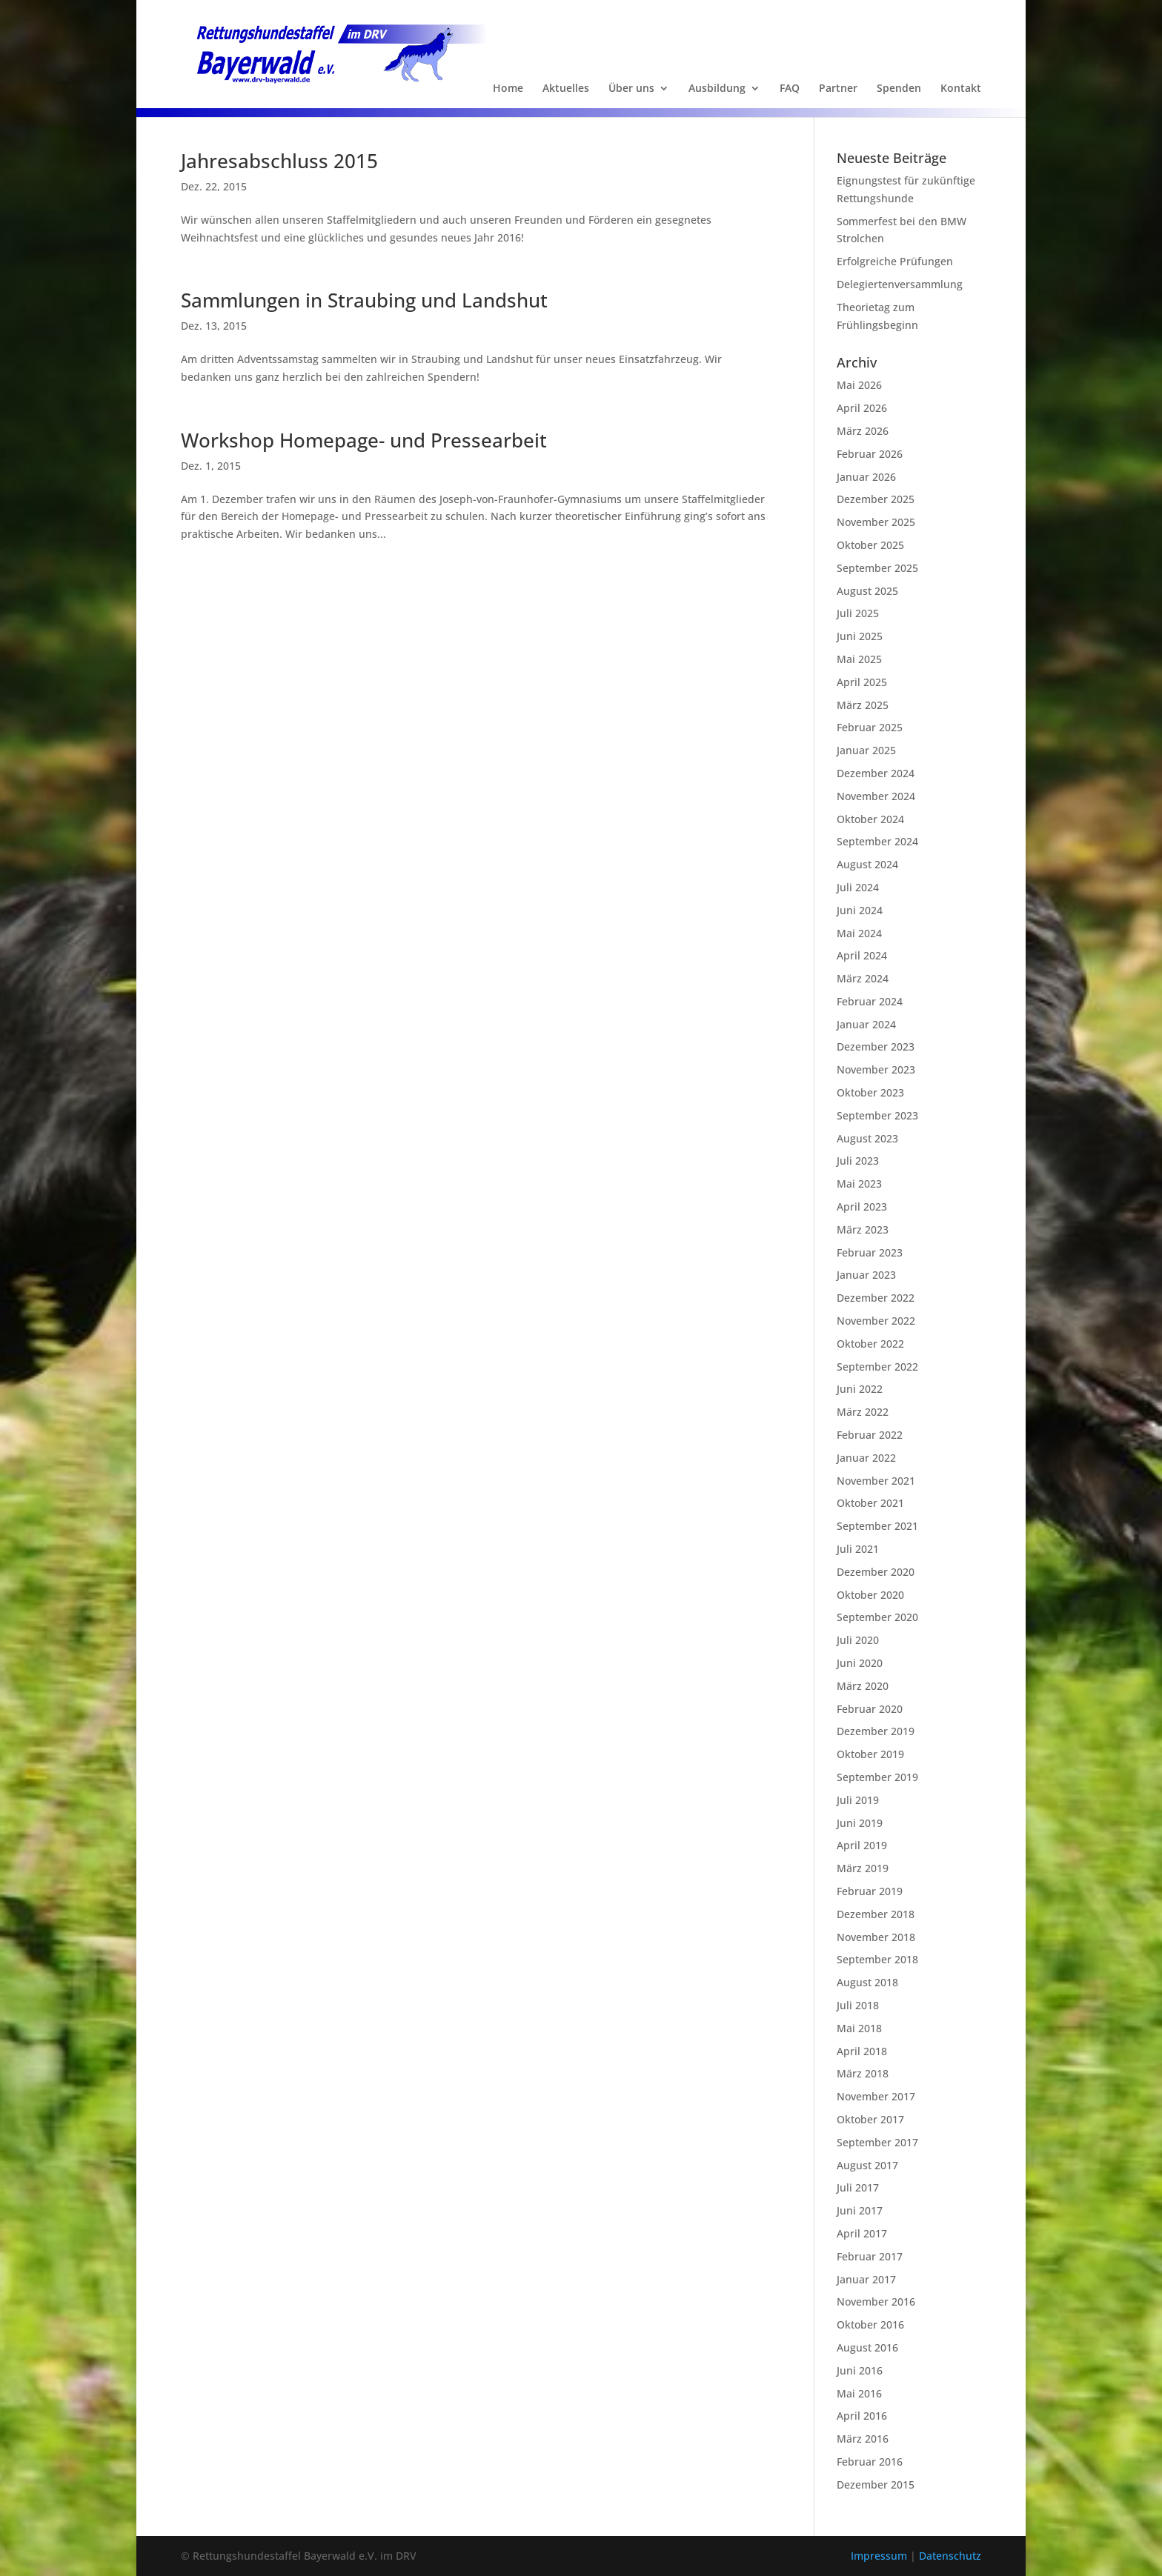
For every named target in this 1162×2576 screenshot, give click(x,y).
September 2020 (877, 1617)
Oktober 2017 (870, 2119)
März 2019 (863, 1868)
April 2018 (862, 2051)
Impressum (880, 2556)
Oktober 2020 (870, 1595)
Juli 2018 (858, 2005)
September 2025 (877, 568)
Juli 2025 (858, 613)
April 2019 (862, 1845)
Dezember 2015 (875, 2484)
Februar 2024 (870, 1001)
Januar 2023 (866, 1275)
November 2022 (876, 1321)
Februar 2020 (870, 1709)
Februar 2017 (870, 2256)
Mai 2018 (859, 2028)
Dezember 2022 (875, 1298)
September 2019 (877, 1777)
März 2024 (863, 978)
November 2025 (876, 522)
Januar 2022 (866, 1458)
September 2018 (877, 1959)
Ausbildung (717, 89)
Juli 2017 (858, 2187)
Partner (838, 89)
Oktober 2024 (870, 819)
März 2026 (863, 431)
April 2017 (862, 2233)
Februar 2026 (870, 454)
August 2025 (867, 591)
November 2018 (876, 1937)
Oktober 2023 (870, 1092)
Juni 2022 (860, 1389)
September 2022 (877, 1366)
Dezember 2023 (875, 1046)
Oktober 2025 (870, 545)
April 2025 (862, 682)
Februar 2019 (870, 1891)
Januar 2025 (866, 750)
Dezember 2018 (875, 1914)
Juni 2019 (860, 1823)
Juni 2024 (860, 910)
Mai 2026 (859, 385)
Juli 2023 (858, 1161)
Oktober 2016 (870, 2324)
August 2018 (867, 1982)
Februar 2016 (870, 2461)
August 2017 (867, 2165)
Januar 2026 (866, 477)
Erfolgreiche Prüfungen (895, 261)
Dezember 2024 (875, 773)
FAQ (790, 89)
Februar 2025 (870, 727)
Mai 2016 (859, 2393)
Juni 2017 (860, 2210)
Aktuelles (565, 89)
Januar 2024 (866, 1024)
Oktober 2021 (870, 1503)
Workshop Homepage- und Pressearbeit (364, 440)
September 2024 (877, 841)
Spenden (899, 89)
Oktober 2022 (870, 1344)
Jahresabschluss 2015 (279, 160)
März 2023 (863, 1229)
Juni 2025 (860, 636)
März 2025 (863, 705)
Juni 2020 (860, 1663)
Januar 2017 (866, 2279)
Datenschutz (950, 2556)
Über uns (631, 89)
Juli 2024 (858, 887)
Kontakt (960, 89)
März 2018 (863, 2073)
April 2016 (862, 2416)
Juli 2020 (858, 1640)
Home (508, 89)
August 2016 (867, 2347)
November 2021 (876, 1481)
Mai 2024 (859, 933)
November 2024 (876, 796)
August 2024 (867, 864)
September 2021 (877, 1526)
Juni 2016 (860, 2370)
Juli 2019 (858, 1800)
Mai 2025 (859, 659)
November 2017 (876, 2096)
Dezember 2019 (875, 1731)
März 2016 (863, 2439)
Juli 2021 (858, 1549)
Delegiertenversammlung (900, 284)
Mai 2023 (859, 1183)
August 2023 (867, 1138)
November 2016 (876, 2301)
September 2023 (877, 1115)
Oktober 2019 (870, 1754)
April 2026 (862, 408)
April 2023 (862, 1206)
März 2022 (863, 1412)
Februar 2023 (870, 1252)
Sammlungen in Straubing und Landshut (364, 300)
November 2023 (876, 1069)
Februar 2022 (870, 1435)
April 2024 (862, 955)
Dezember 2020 (875, 1572)
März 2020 (863, 1686)
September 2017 (877, 2142)
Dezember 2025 (875, 499)
